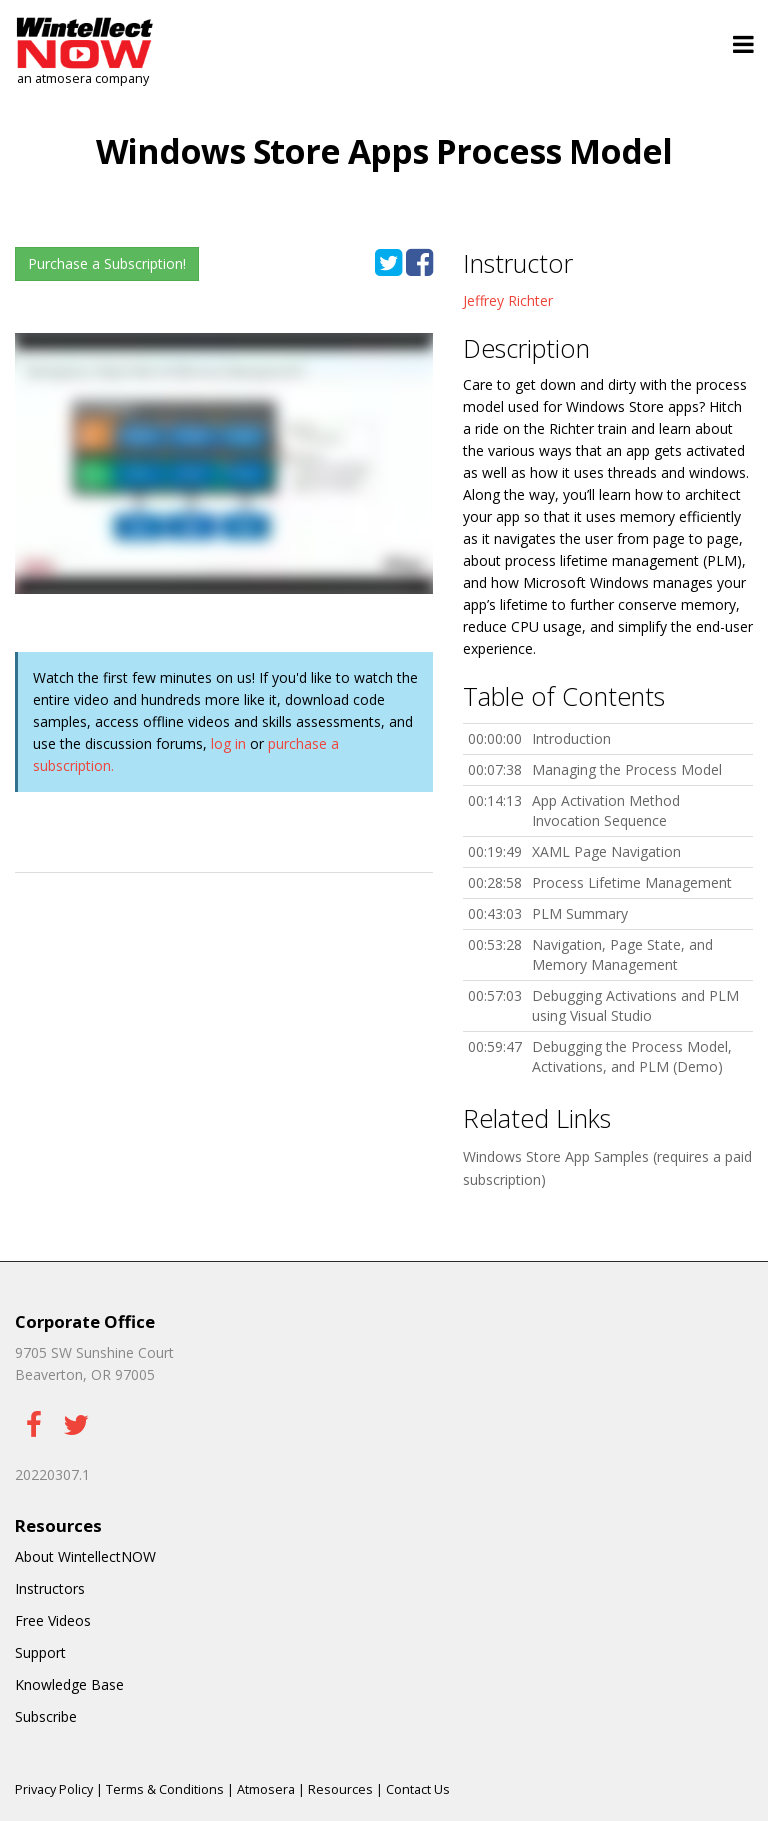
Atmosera (266, 1789)
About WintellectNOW (85, 1556)
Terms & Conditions (165, 1789)
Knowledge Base (69, 1684)
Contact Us (418, 1789)
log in (228, 743)
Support (40, 1652)
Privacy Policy (54, 1789)
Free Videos (53, 1620)
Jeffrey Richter (508, 300)
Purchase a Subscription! (107, 263)
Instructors (50, 1588)
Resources (340, 1789)
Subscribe (46, 1716)
